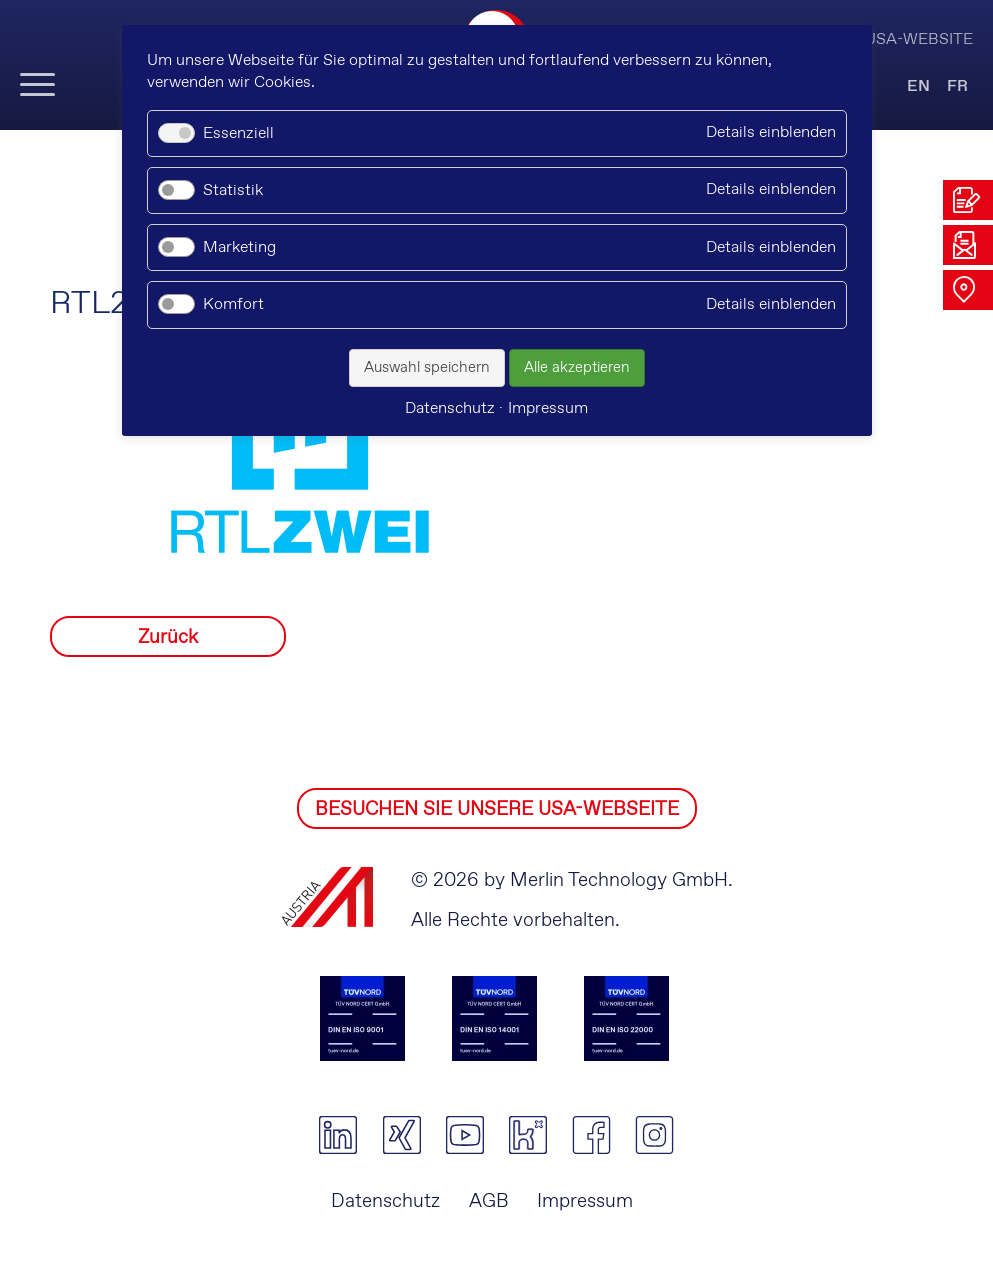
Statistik (233, 190)
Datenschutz (385, 1201)
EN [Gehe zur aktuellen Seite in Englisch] (918, 86)
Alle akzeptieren (577, 368)
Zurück (168, 637)
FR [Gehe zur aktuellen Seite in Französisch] (957, 86)
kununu (527, 1135)
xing (401, 1135)
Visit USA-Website (897, 39)
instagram (654, 1135)
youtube (464, 1135)
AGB (489, 1201)
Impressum (585, 1201)
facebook (591, 1135)
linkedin (338, 1135)
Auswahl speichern (427, 368)
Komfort (233, 304)
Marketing (239, 247)
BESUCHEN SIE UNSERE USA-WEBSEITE (497, 809)
